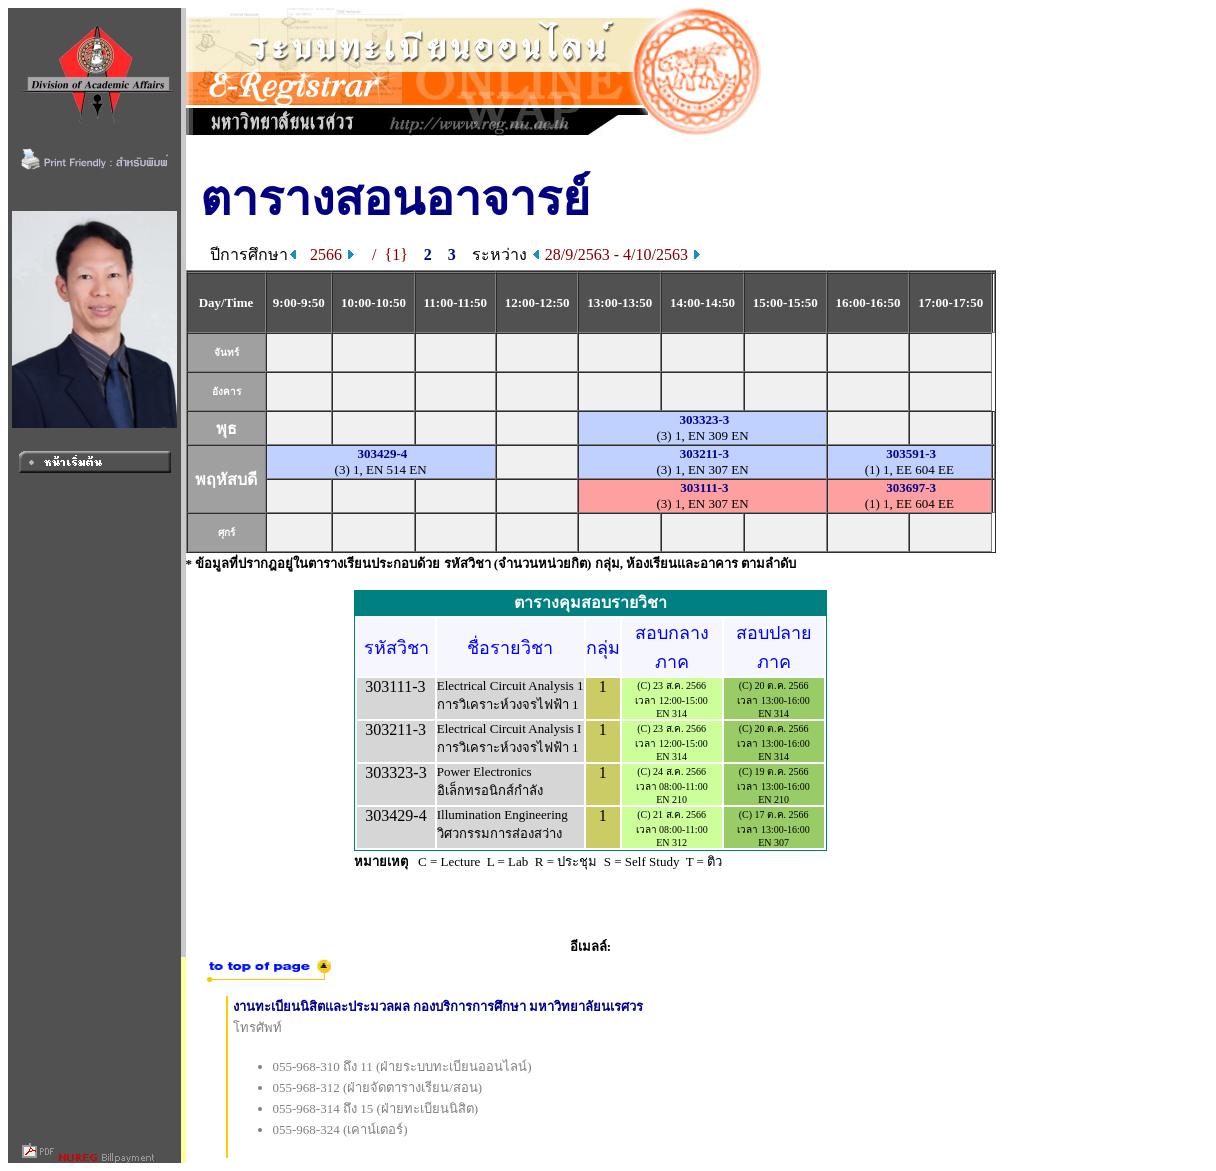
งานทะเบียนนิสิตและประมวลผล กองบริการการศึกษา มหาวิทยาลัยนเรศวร (438, 1006)
